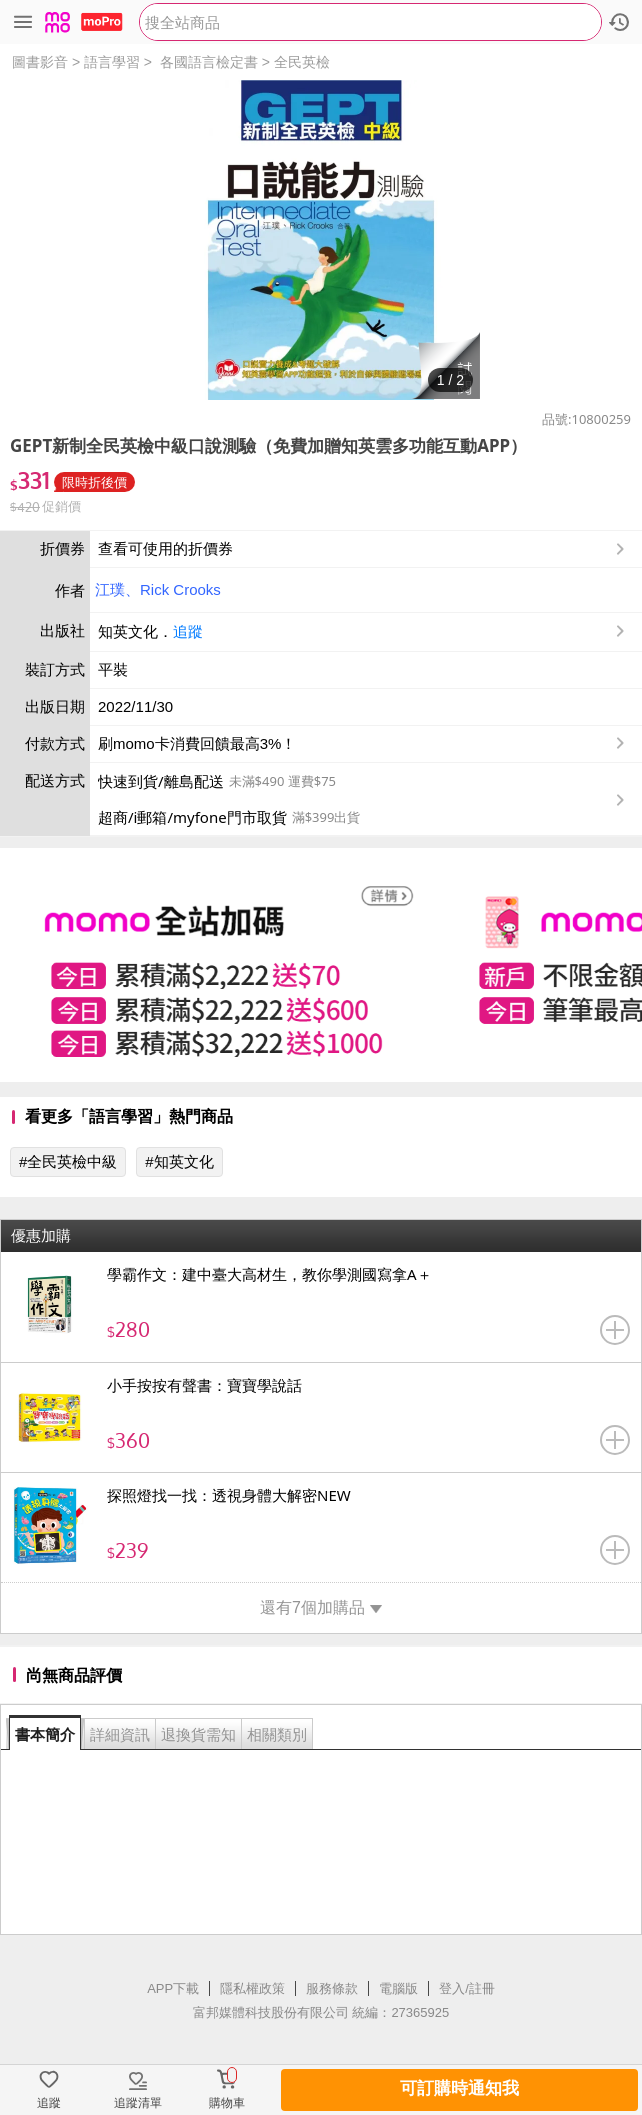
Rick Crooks (180, 589)
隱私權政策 (252, 1988)
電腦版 (398, 1988)
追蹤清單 (138, 2103)
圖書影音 (40, 62)
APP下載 (173, 1988)
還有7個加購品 (321, 1607)
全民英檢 (302, 62)
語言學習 (112, 62)
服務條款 (332, 1988)
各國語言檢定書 (209, 62)
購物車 (227, 2103)
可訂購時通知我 (459, 2088)
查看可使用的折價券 (363, 549)
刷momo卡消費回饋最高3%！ (197, 743)
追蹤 (188, 631)
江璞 (110, 589)
